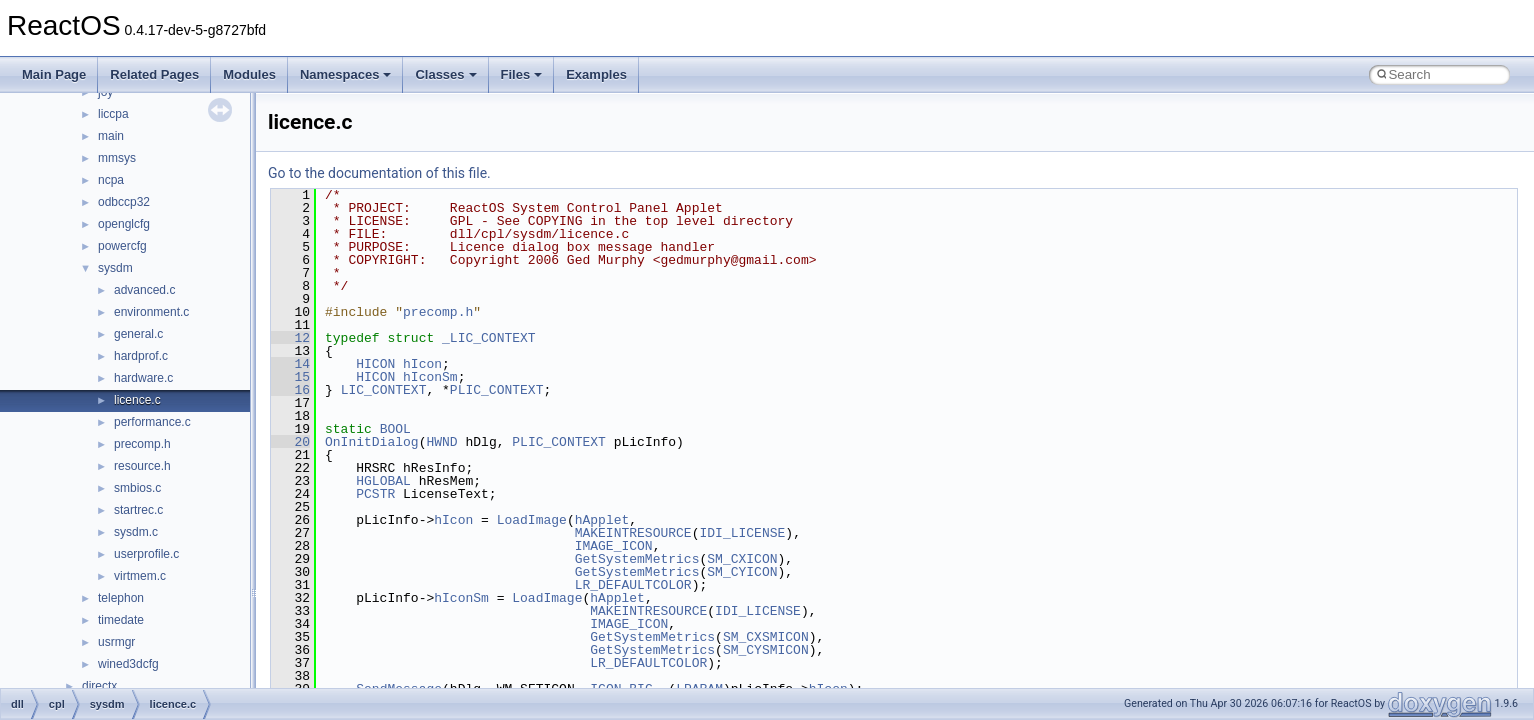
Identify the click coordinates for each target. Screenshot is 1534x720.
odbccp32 (124, 202)
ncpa (111, 180)
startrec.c (138, 510)
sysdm (115, 268)
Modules (249, 74)
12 (290, 338)
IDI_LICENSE (742, 533)
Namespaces (346, 74)
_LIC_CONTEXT (489, 338)
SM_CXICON (742, 559)
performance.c (152, 422)
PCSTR (375, 494)
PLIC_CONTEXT (497, 390)
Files (522, 74)
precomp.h (142, 444)
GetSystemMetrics (637, 559)
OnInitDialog (372, 442)
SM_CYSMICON (766, 650)
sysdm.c (136, 532)
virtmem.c (140, 576)
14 (290, 364)
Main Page (54, 74)
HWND (441, 442)
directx (99, 686)
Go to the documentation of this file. (379, 173)
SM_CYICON (742, 572)
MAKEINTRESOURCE (633, 533)
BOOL (395, 429)
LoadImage (532, 520)
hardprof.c (141, 356)
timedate (121, 620)
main (111, 136)
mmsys (117, 158)
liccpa (113, 114)
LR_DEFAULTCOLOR (633, 585)
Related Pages (154, 74)
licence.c (137, 400)
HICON (375, 364)
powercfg (122, 246)
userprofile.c (146, 554)
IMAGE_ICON (614, 546)
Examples (596, 74)
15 (290, 377)
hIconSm (430, 377)
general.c (138, 334)
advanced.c (144, 290)
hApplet (602, 520)
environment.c (151, 312)
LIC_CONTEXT (384, 390)
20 (290, 442)
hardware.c (143, 378)
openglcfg (124, 224)
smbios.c (137, 488)
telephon (121, 598)
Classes (445, 74)
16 (290, 390)
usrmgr (116, 642)
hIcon (422, 364)
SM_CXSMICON (766, 637)
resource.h (142, 466)
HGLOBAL (383, 481)
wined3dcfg (128, 664)
